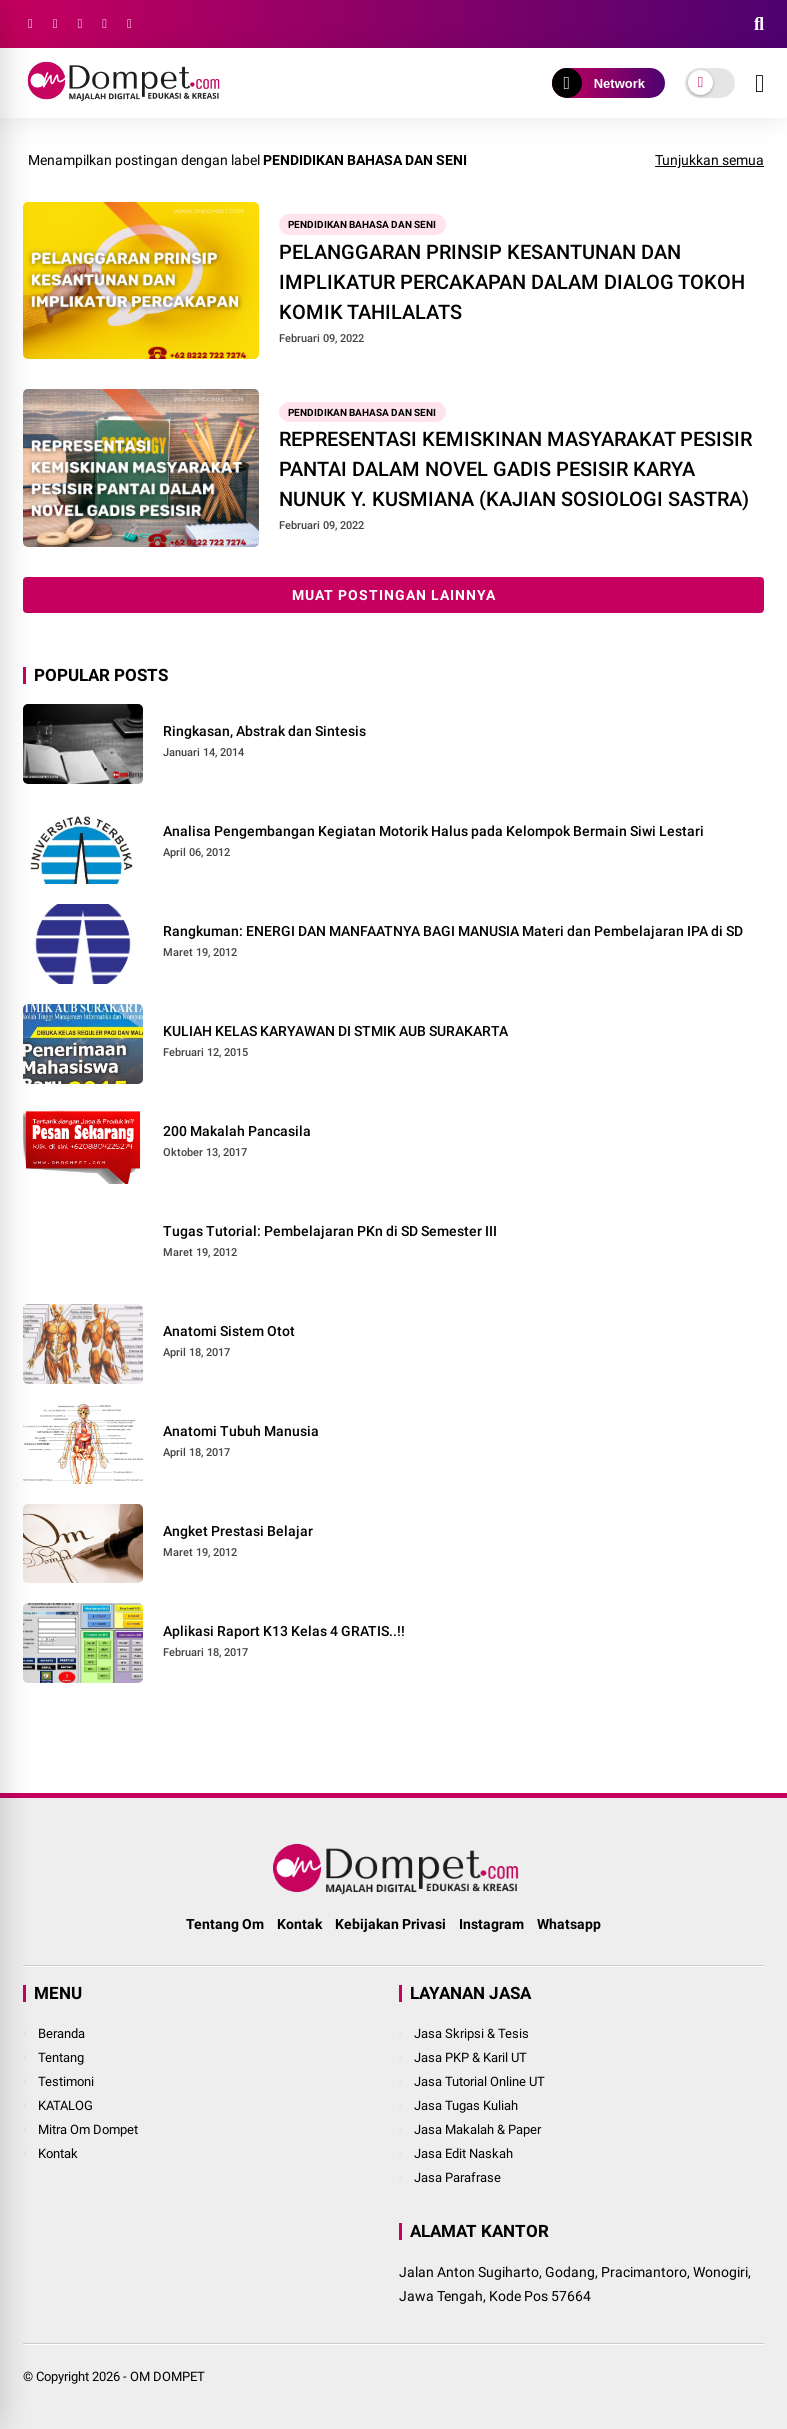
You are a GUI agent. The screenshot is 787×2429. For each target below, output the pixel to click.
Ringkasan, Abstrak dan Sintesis (264, 731)
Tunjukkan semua (709, 160)
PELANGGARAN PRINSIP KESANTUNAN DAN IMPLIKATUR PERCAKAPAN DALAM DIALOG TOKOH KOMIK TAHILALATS (512, 282)
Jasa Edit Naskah (463, 2153)
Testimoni (66, 2081)
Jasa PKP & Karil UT (470, 2057)
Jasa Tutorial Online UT (479, 2081)
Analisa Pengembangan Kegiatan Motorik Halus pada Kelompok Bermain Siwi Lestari (433, 831)
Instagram (491, 1924)
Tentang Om (225, 1924)
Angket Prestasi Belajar (238, 1531)
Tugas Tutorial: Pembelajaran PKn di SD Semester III (330, 1231)
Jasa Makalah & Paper (477, 2129)
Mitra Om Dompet (88, 2129)
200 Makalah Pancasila (237, 1131)
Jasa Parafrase (457, 2177)
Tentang (61, 2057)
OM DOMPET (167, 2376)
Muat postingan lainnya (394, 595)
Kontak (299, 1924)
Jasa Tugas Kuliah (466, 2105)
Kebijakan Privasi (390, 1924)
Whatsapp (569, 1924)
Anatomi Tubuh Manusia (241, 1431)
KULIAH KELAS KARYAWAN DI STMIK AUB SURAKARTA (335, 1031)
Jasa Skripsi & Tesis (471, 2033)
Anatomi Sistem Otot (229, 1331)
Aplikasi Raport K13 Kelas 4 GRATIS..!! (284, 1631)
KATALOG (65, 2105)
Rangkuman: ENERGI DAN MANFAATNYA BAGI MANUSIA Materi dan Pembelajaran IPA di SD (453, 931)
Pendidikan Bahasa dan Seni (362, 224)
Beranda (61, 2033)
